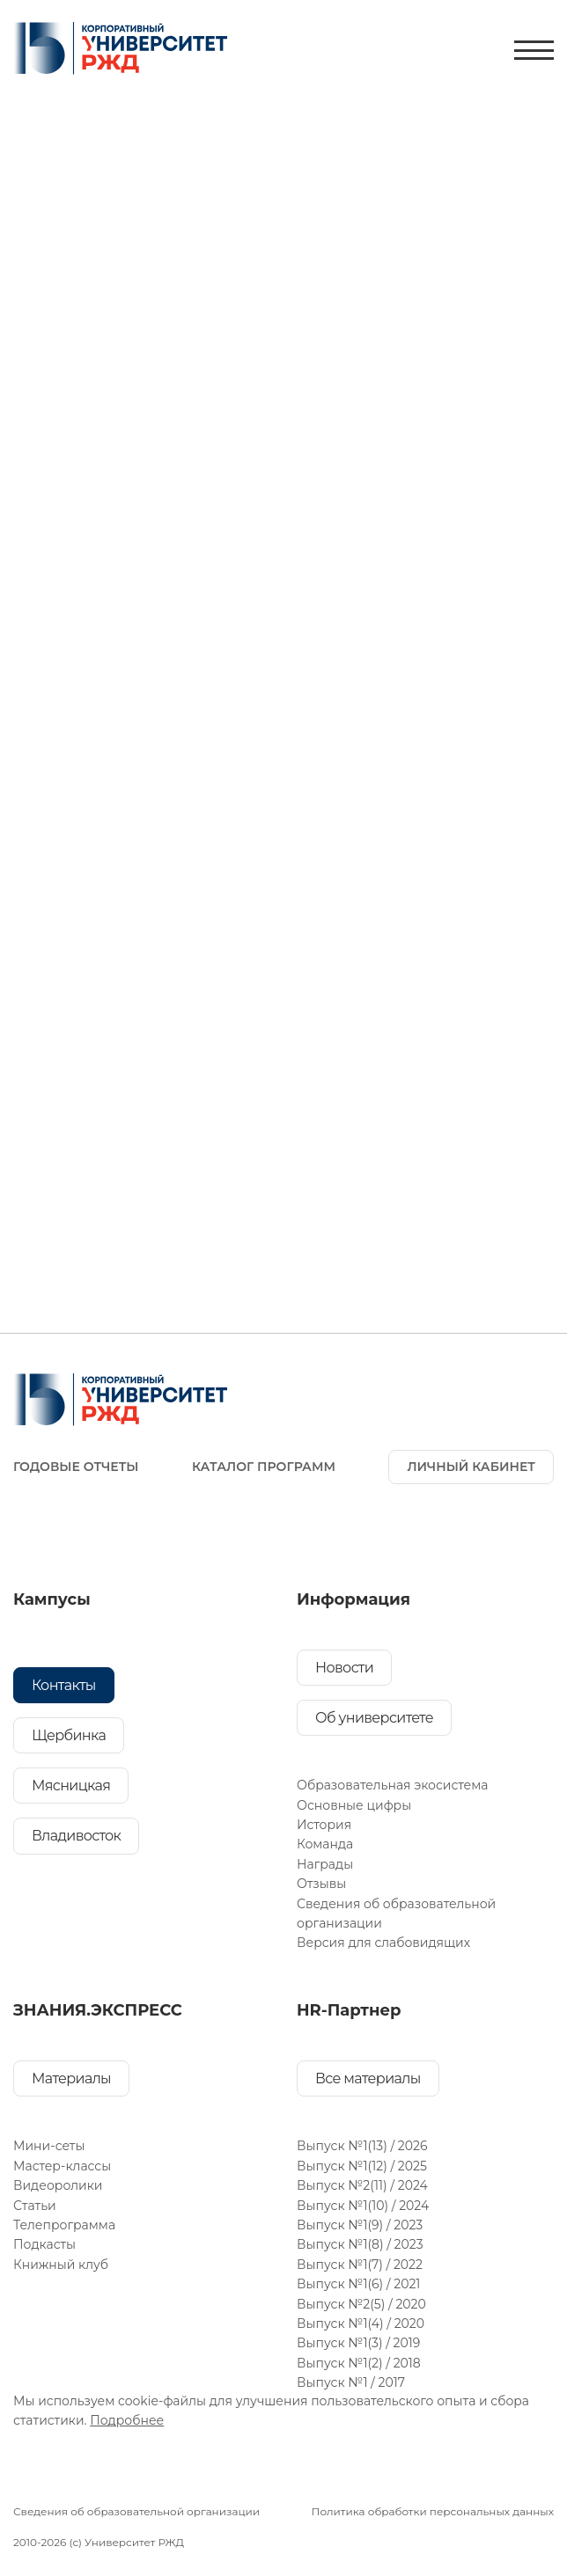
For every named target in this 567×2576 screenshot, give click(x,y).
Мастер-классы (62, 2166)
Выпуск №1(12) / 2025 (362, 2166)
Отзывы (321, 1884)
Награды (325, 1864)
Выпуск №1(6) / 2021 (358, 2284)
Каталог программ (263, 1467)
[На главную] (120, 50)
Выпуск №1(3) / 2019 (358, 2343)
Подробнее (127, 2420)
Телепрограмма (64, 2225)
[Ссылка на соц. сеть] (34, 1529)
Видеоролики (58, 2185)
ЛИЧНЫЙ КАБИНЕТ (471, 1467)
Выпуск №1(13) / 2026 (362, 2146)
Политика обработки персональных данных (432, 2511)
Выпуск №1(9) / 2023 (360, 2225)
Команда (325, 1844)
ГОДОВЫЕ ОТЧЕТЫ (75, 1467)
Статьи (34, 2206)
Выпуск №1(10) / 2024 (363, 2206)
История (324, 1825)
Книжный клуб (60, 2264)
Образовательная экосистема (392, 1785)
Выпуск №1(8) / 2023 (360, 2244)
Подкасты (44, 2244)
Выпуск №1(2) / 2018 (359, 2363)
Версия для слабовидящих (383, 1942)
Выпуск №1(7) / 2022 (360, 2264)
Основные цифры (354, 1805)
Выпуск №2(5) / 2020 (361, 2304)
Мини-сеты (49, 2146)
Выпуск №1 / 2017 (351, 2382)
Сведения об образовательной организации (136, 2511)
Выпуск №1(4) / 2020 (360, 2323)
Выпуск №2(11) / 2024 (362, 2185)
